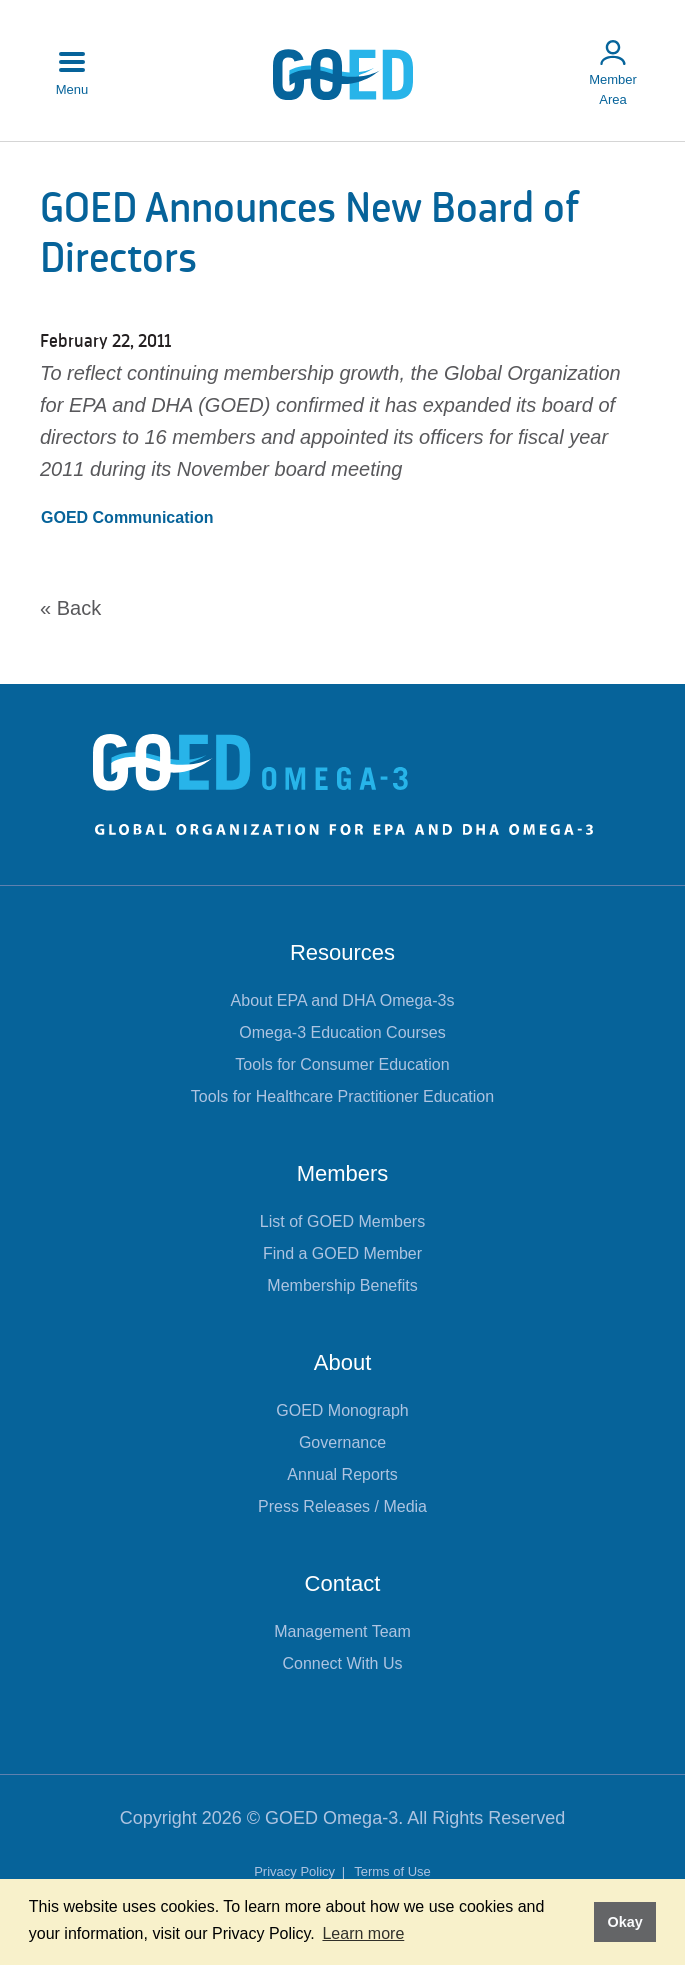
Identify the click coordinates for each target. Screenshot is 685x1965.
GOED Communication (127, 517)
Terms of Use (392, 1871)
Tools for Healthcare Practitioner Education (342, 1096)
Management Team (342, 1631)
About (343, 1362)
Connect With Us (342, 1663)
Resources (342, 952)
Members (343, 1173)
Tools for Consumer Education (342, 1064)
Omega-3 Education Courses (342, 1032)
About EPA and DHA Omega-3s (343, 1000)
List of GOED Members (342, 1221)
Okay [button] (624, 1922)
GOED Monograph (342, 1410)
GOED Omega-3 (331, 1818)
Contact (343, 1583)
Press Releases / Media (342, 1506)
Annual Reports (342, 1474)
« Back (70, 608)
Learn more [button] (363, 1933)
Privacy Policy (296, 1871)
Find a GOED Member (342, 1253)
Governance (342, 1442)
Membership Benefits (342, 1285)
